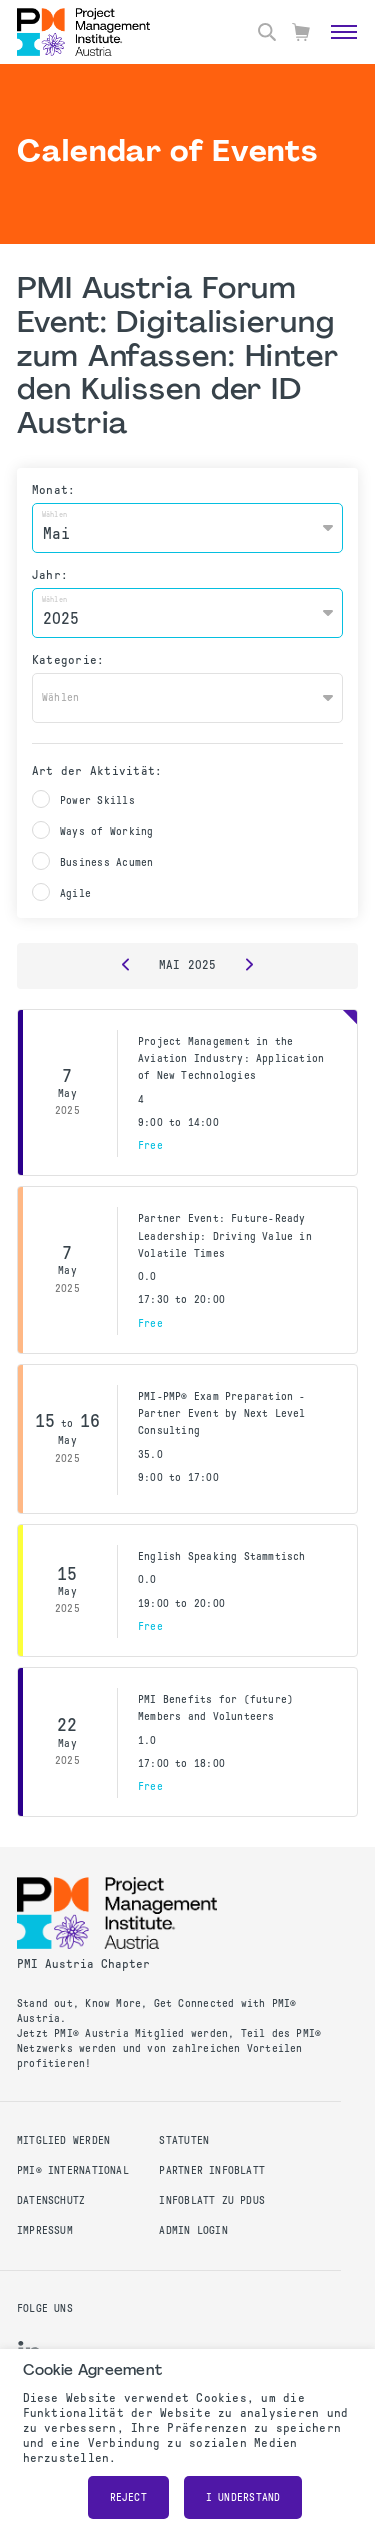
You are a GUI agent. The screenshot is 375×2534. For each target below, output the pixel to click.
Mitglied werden (63, 2140)
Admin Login (193, 2230)
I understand (243, 2497)
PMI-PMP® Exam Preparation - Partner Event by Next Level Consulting (222, 1414)
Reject (128, 2497)
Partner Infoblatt (212, 2170)
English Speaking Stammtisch (222, 1556)
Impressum (45, 2230)
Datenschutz (51, 2200)
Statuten (184, 2140)
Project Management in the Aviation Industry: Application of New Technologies (231, 1059)
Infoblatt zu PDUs (212, 2200)
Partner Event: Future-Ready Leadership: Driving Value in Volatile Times (225, 1236)
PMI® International (73, 2170)
